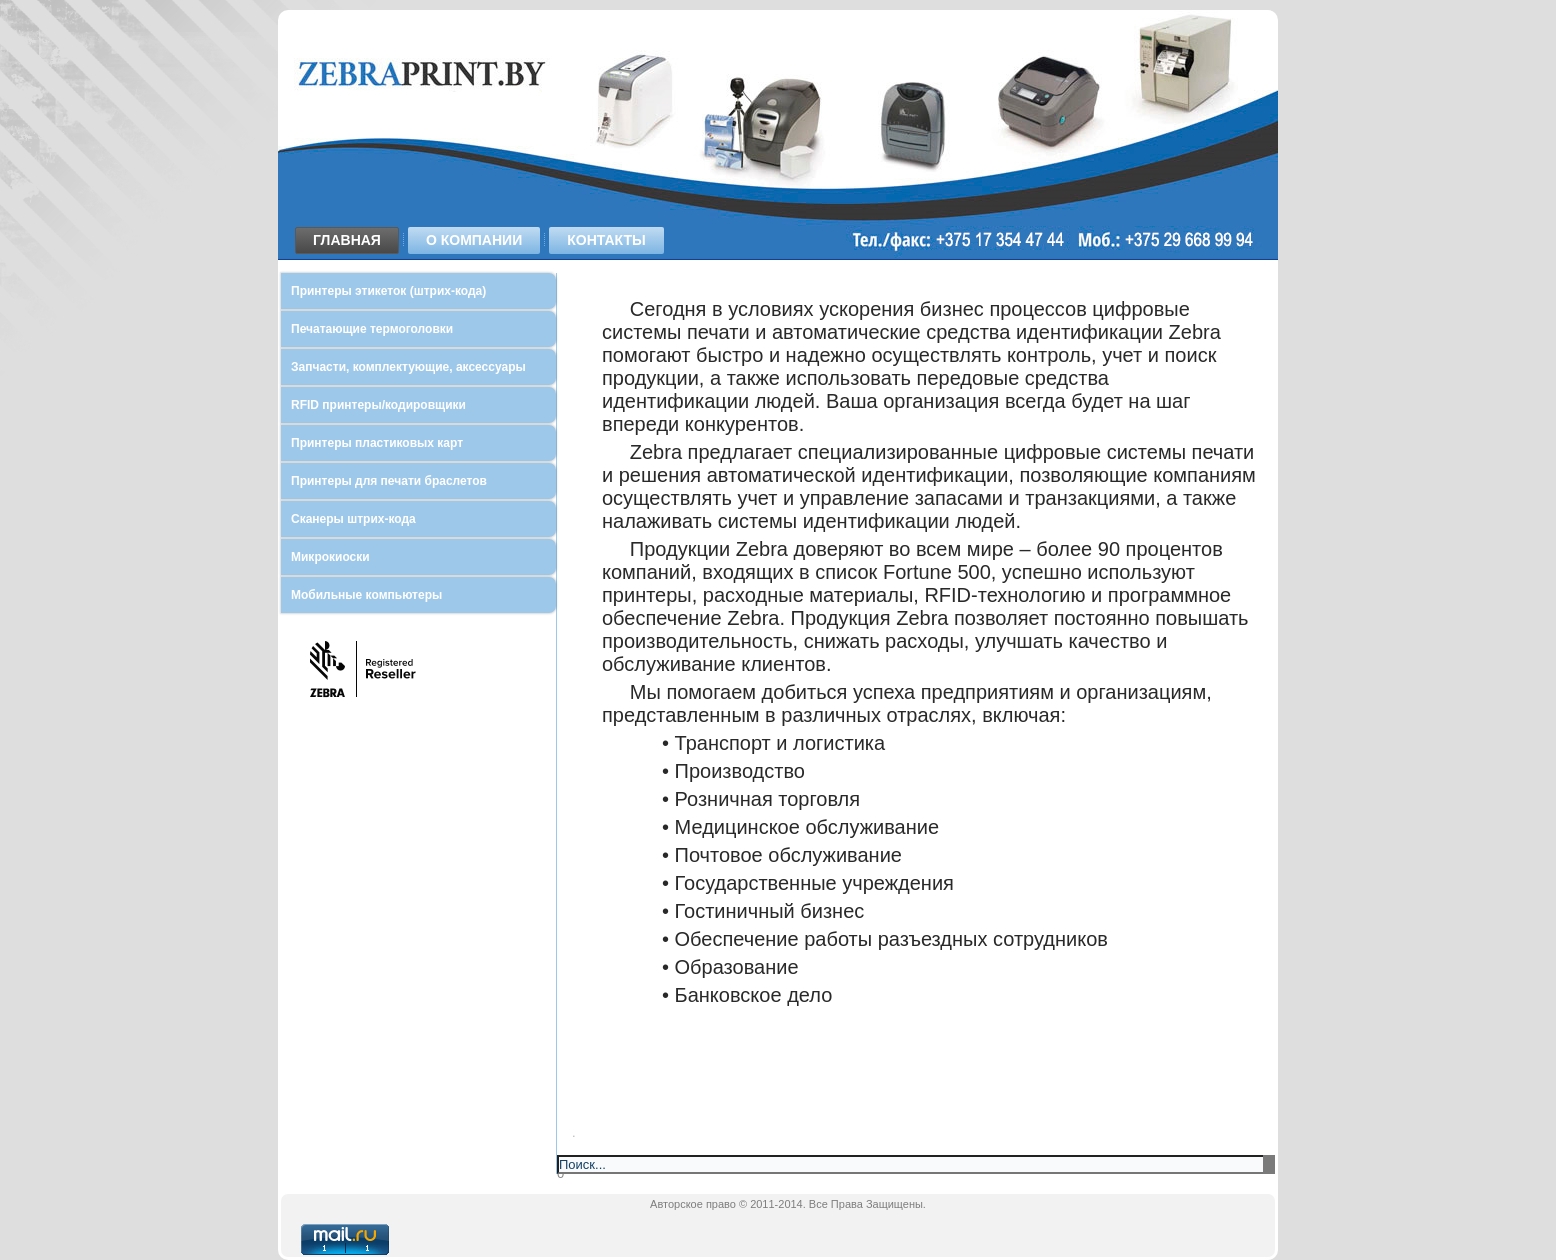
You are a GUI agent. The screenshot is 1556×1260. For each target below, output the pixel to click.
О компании (474, 240)
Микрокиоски (330, 557)
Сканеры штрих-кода (353, 519)
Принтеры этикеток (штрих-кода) (388, 291)
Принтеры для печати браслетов (389, 481)
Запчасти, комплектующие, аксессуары (408, 367)
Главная (347, 240)
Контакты (606, 240)
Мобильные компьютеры (366, 595)
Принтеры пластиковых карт (377, 443)
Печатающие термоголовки (372, 329)
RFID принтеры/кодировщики (378, 405)
